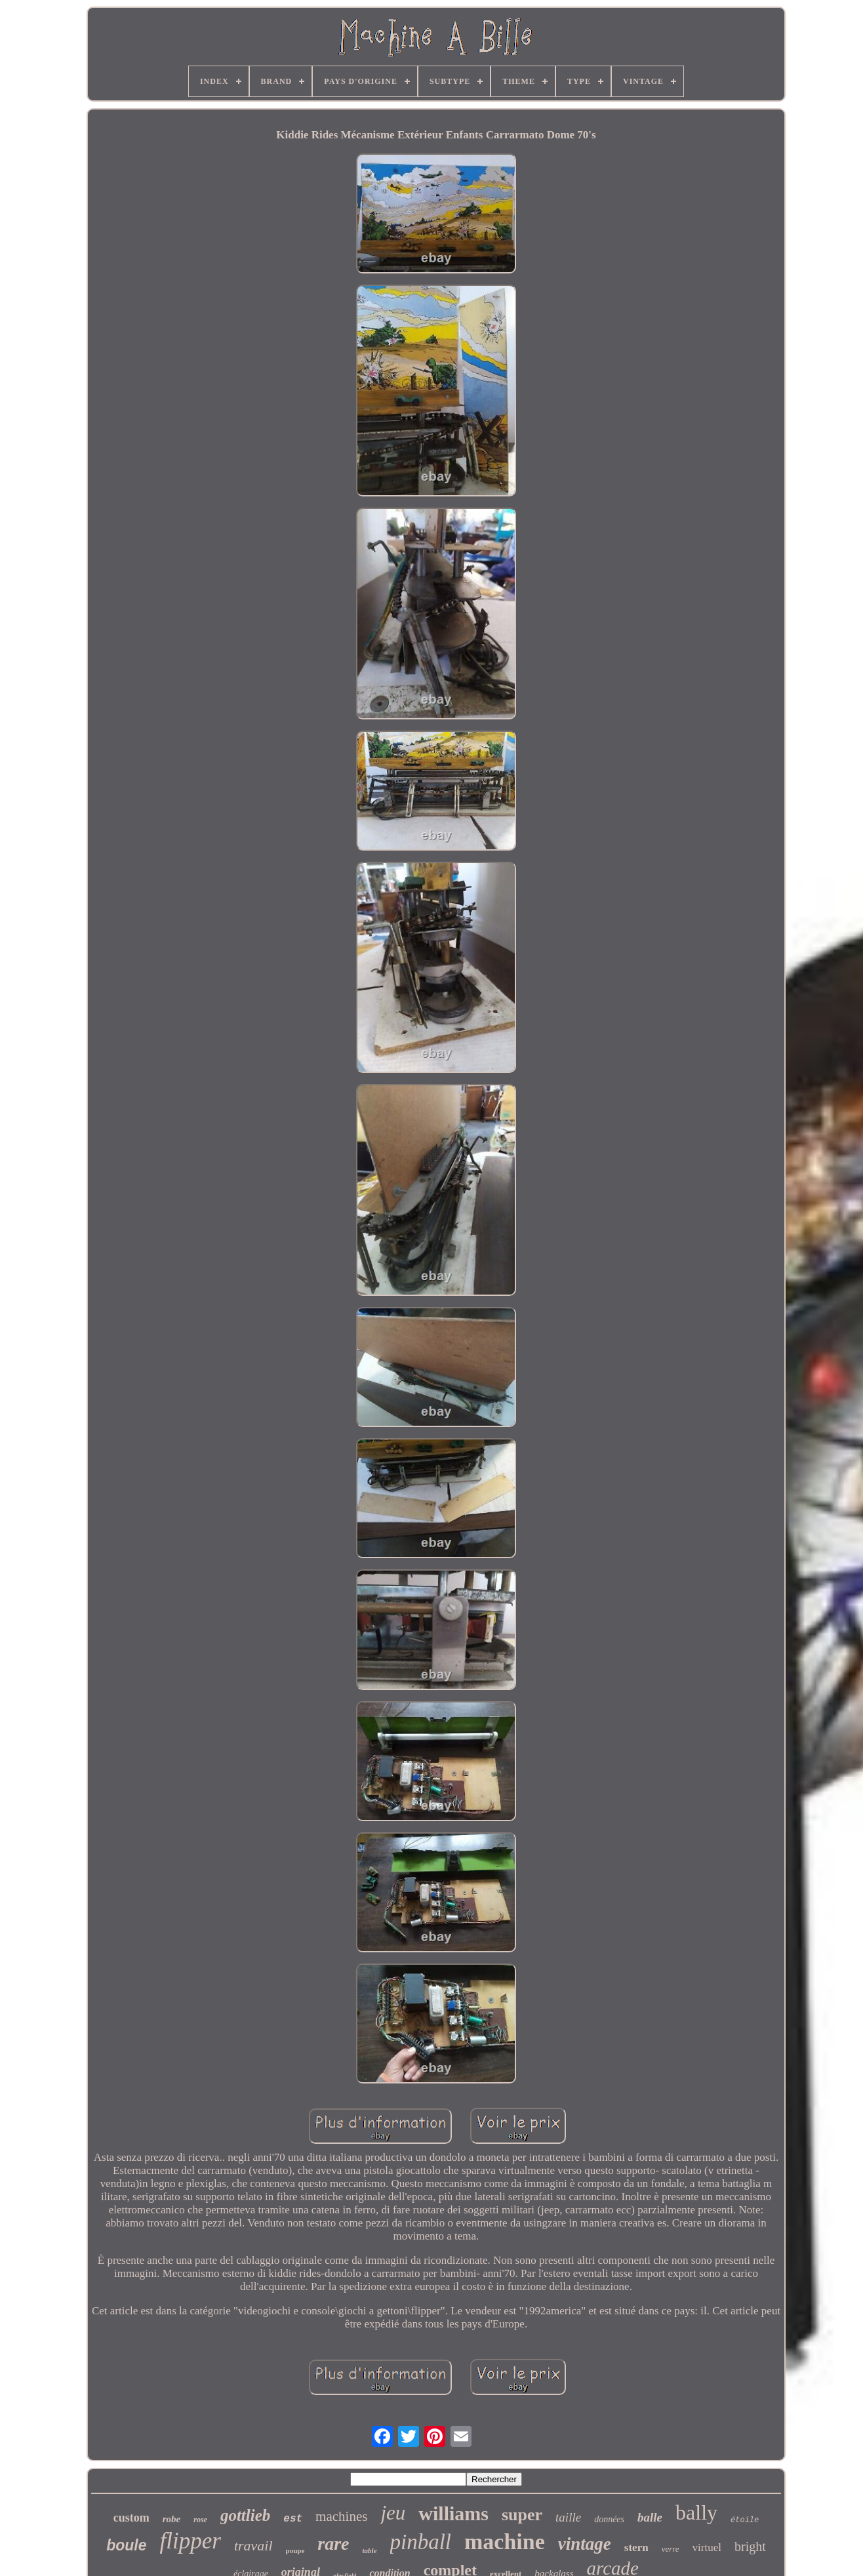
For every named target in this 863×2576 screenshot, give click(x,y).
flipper (190, 2541)
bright (750, 2546)
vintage (584, 2544)
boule (126, 2545)
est (292, 2519)
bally (696, 2512)
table (370, 2550)
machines (341, 2516)
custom (131, 2517)
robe (172, 2519)
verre (670, 2549)
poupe (295, 2550)
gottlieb (245, 2515)
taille (568, 2517)
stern (636, 2547)
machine (504, 2541)
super (522, 2514)
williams (453, 2513)
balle (649, 2517)
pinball (421, 2542)
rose (200, 2519)
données (609, 2519)
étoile (745, 2520)
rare (333, 2543)
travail (253, 2545)
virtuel (706, 2547)
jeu (392, 2512)
